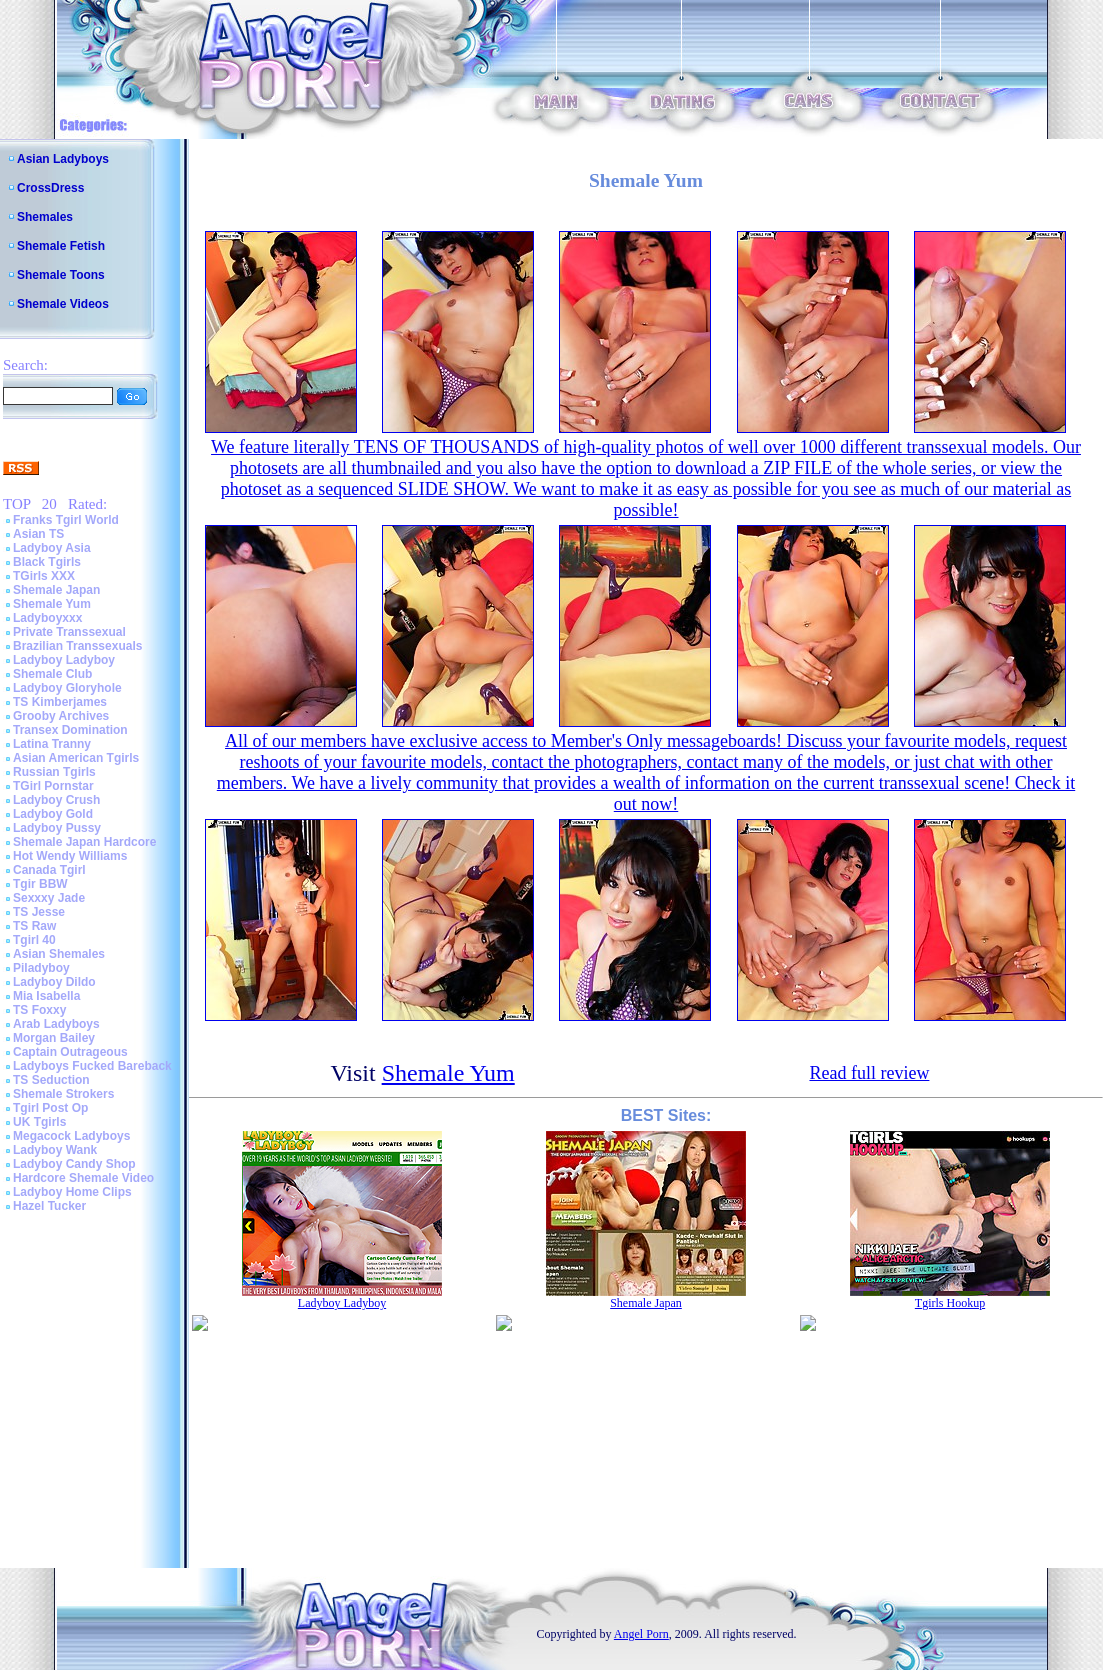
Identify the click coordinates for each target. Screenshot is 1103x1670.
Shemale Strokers (63, 1094)
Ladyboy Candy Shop (74, 1164)
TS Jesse (39, 912)
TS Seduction (51, 1080)
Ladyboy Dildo (54, 982)
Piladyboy (41, 968)
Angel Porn (641, 1634)
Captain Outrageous (70, 1052)
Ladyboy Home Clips (72, 1192)
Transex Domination (70, 730)
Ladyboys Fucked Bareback (92, 1066)
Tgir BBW (40, 884)
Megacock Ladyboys (71, 1136)
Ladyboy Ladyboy (64, 660)
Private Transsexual (69, 632)
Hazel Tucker (49, 1206)
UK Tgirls (39, 1122)
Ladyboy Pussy (57, 828)
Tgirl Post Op (50, 1108)
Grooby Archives (61, 716)
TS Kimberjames (60, 702)
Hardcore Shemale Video (83, 1178)
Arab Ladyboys (56, 1024)
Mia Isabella (46, 996)
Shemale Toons (61, 275)
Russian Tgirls (54, 772)
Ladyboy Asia (52, 548)
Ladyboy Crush (56, 800)
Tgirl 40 (34, 940)
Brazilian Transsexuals (77, 646)
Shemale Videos (63, 304)
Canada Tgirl (49, 870)
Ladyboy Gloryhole (67, 688)
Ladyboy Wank (55, 1150)
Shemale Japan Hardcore (84, 842)
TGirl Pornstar (53, 786)
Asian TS (38, 534)
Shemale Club (52, 674)
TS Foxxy (39, 1010)
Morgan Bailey (54, 1038)
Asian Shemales (59, 954)
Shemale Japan (56, 590)
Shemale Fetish (61, 246)
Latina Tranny (52, 744)
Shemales (45, 217)
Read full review (869, 1073)
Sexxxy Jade (49, 898)
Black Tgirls (47, 562)
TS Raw (34, 926)
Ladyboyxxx (47, 618)
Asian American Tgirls (76, 758)
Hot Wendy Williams (70, 856)
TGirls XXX (44, 576)
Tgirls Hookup (950, 1303)
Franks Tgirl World (66, 520)
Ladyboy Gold (53, 814)
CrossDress (50, 188)
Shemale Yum (52, 604)
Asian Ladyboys (63, 159)
